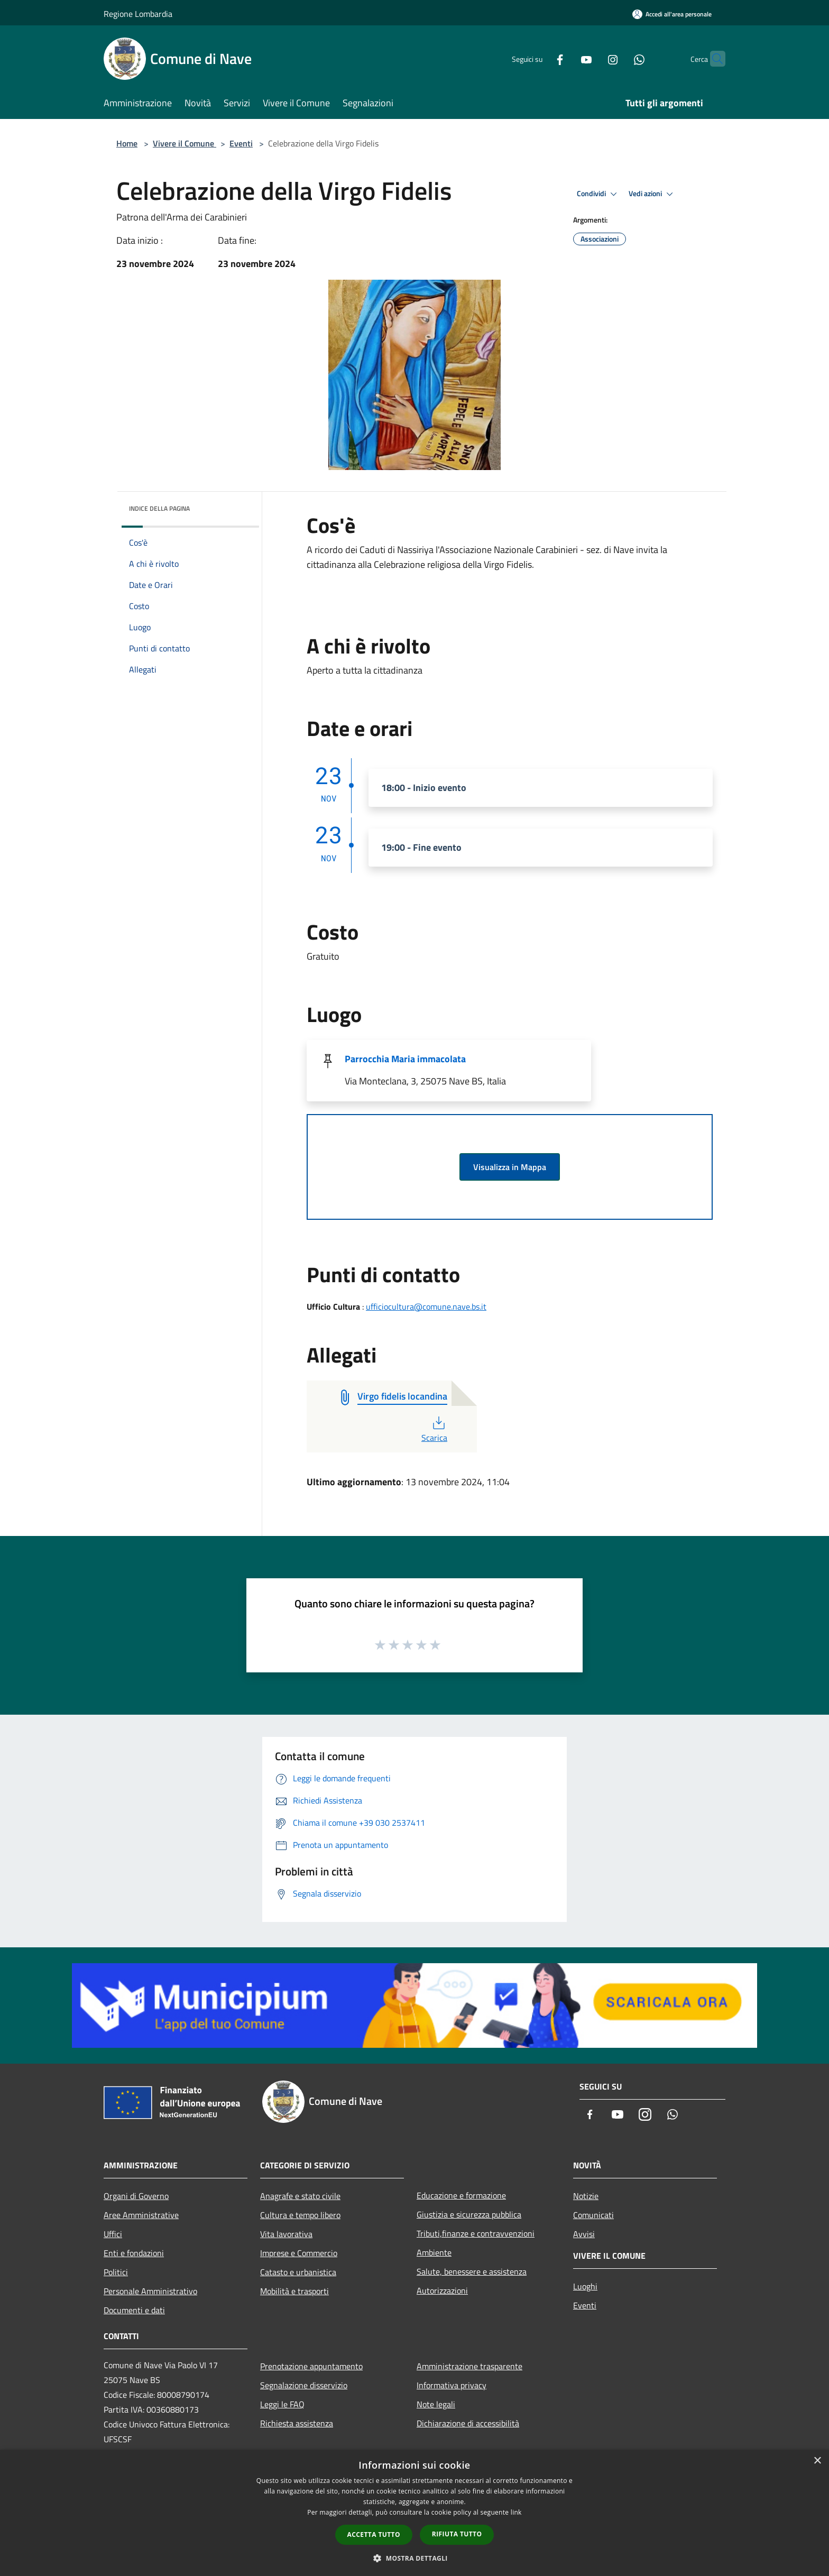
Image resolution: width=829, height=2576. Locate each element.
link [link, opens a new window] (516, 2512)
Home (126, 143)
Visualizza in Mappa (509, 1167)
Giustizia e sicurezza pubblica (469, 2214)
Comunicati (593, 2215)
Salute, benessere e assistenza (472, 2271)
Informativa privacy (451, 2385)
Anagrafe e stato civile (300, 2195)
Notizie (585, 2195)
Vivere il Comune (184, 143)
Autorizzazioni (442, 2290)
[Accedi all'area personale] (672, 14)
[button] (414, 2558)
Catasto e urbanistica (298, 2272)
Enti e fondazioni (134, 2253)
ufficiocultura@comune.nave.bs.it (426, 1306)
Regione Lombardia (138, 13)
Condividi (598, 194)
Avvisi (584, 2234)
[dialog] (414, 2513)
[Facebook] (539, 58)
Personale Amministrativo (150, 2291)
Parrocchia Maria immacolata (405, 1059)
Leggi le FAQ (282, 2404)
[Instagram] (592, 58)
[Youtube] (565, 58)
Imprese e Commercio (298, 2253)
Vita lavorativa (286, 2234)
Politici (116, 2272)
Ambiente (434, 2252)
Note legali (436, 2404)
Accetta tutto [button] (373, 2534)
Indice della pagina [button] (159, 508)
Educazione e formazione (461, 2195)
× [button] (817, 2461)
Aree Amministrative (141, 2215)
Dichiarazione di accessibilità (468, 2423)
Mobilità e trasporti (294, 2291)
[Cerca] (712, 58)
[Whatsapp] (618, 58)
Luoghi (585, 2286)
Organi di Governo (136, 2195)
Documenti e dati (134, 2310)
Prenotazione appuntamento (311, 2366)
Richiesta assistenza (296, 2423)
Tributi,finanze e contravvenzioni (476, 2233)
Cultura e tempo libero (300, 2215)
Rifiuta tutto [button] (457, 2533)
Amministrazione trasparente (469, 2366)
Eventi (241, 143)
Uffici (113, 2234)
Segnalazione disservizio (303, 2385)
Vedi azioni (652, 194)
